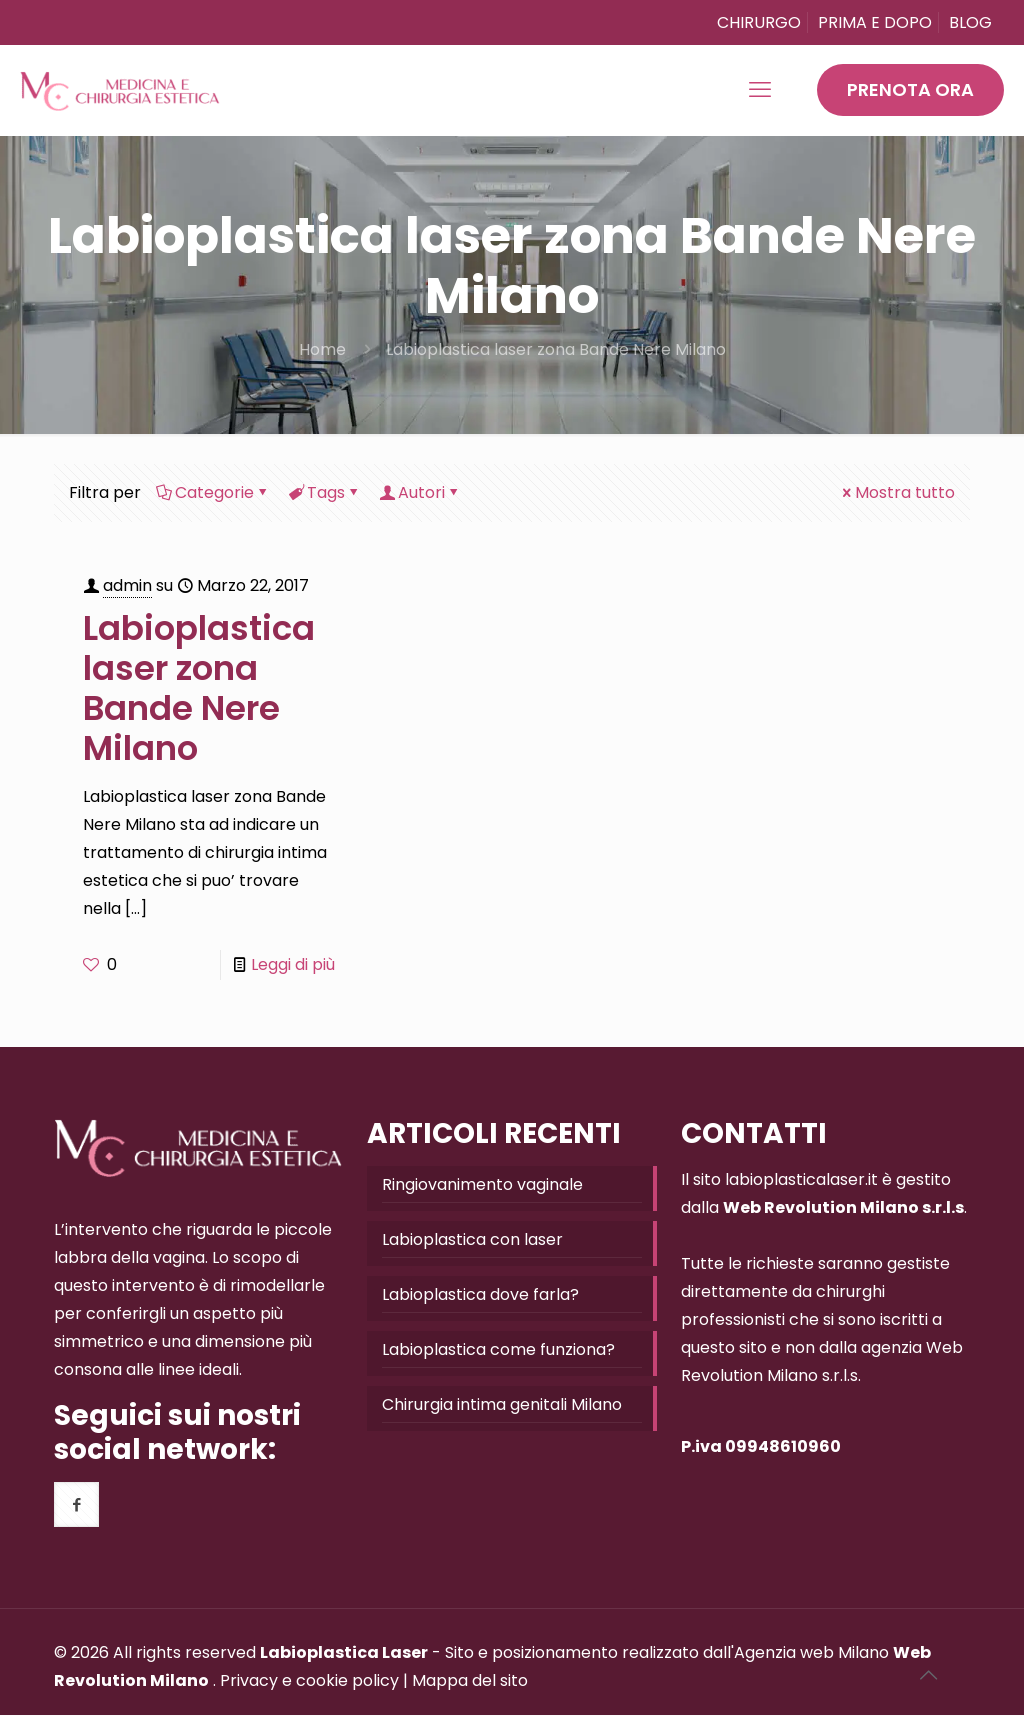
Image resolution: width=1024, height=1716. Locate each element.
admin (127, 585)
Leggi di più (293, 964)
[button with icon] (76, 1504)
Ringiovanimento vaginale (482, 1184)
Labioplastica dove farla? (480, 1294)
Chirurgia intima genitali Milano (502, 1404)
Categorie (213, 492)
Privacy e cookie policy (309, 1680)
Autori (420, 492)
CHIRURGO (759, 22)
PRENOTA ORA (910, 89)
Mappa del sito (470, 1680)
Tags (324, 492)
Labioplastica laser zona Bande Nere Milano (556, 349)
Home (322, 349)
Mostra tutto (897, 492)
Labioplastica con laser (472, 1239)
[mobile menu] (760, 90)
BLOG (970, 22)
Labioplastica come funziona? (498, 1349)
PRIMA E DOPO (875, 22)
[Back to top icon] (928, 1675)
